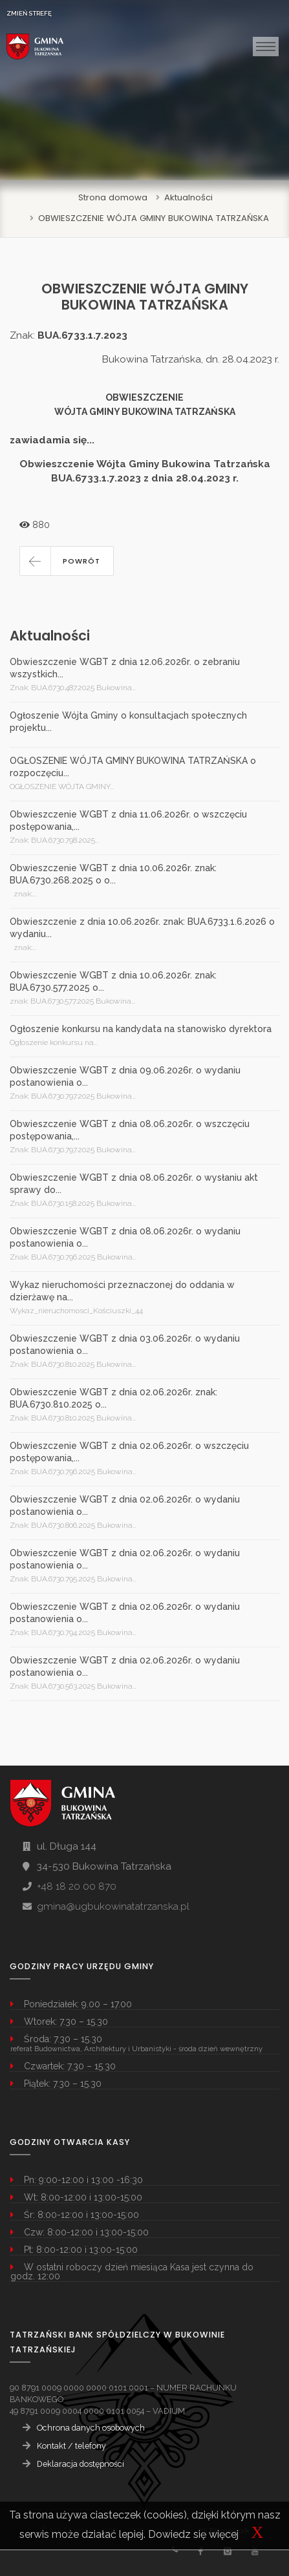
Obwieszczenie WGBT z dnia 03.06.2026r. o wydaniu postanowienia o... (125, 1344)
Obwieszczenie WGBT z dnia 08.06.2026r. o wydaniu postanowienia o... (125, 1237)
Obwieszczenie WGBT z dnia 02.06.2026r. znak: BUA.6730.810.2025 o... (113, 1398)
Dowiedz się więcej (193, 2534)
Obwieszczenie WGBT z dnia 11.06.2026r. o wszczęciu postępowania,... (128, 820)
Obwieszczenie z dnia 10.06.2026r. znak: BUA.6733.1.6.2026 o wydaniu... (142, 927)
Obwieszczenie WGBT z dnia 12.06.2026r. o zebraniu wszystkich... (125, 668)
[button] (66, 561)
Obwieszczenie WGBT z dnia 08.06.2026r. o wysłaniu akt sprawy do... (134, 1183)
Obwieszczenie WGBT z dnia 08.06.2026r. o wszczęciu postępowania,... (130, 1130)
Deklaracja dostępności (80, 2464)
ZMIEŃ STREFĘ (29, 13)
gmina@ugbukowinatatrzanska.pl (113, 1906)
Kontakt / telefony (71, 2446)
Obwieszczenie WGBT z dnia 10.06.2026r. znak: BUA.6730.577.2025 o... (113, 981)
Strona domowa (112, 197)
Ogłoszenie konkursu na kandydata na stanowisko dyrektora (141, 1029)
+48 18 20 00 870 (76, 1886)
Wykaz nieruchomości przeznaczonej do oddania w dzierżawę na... (122, 1291)
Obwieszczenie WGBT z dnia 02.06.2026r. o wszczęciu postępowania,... (129, 1452)
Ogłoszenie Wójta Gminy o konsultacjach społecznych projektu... (128, 721)
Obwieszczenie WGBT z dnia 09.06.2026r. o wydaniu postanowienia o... (125, 1076)
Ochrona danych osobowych (91, 2428)
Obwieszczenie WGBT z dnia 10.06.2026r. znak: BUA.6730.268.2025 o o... (113, 874)
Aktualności (188, 197)
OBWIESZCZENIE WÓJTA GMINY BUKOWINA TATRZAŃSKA (153, 218)
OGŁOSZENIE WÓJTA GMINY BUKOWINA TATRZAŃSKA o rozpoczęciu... (133, 766)
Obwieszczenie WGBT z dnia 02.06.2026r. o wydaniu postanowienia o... (125, 1505)
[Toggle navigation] (266, 46)
